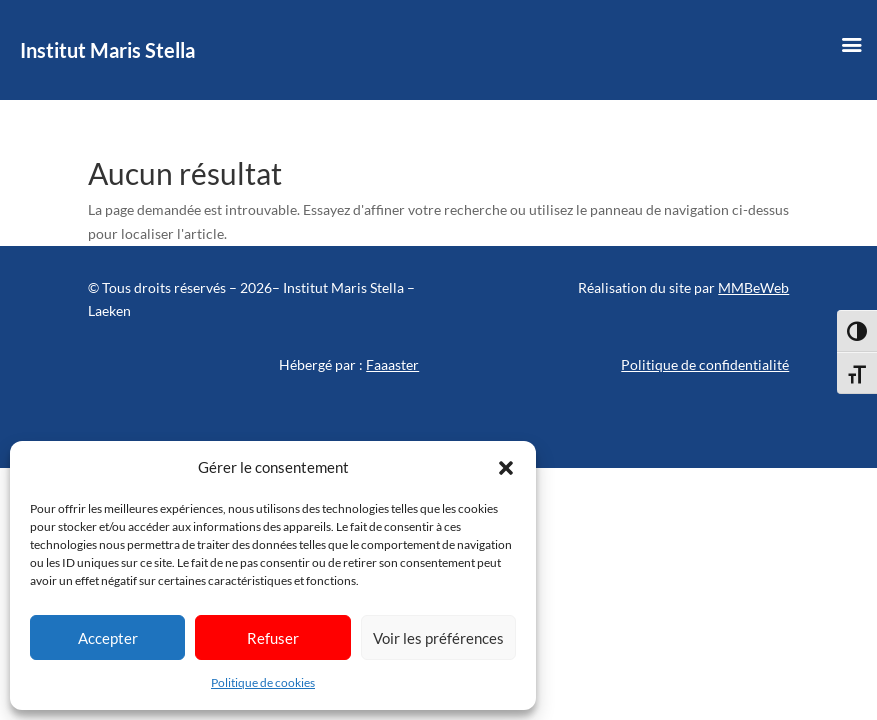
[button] (506, 468)
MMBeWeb (753, 287)
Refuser (273, 638)
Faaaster (392, 364)
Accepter (108, 638)
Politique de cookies (263, 682)
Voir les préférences (438, 638)
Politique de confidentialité (705, 364)
